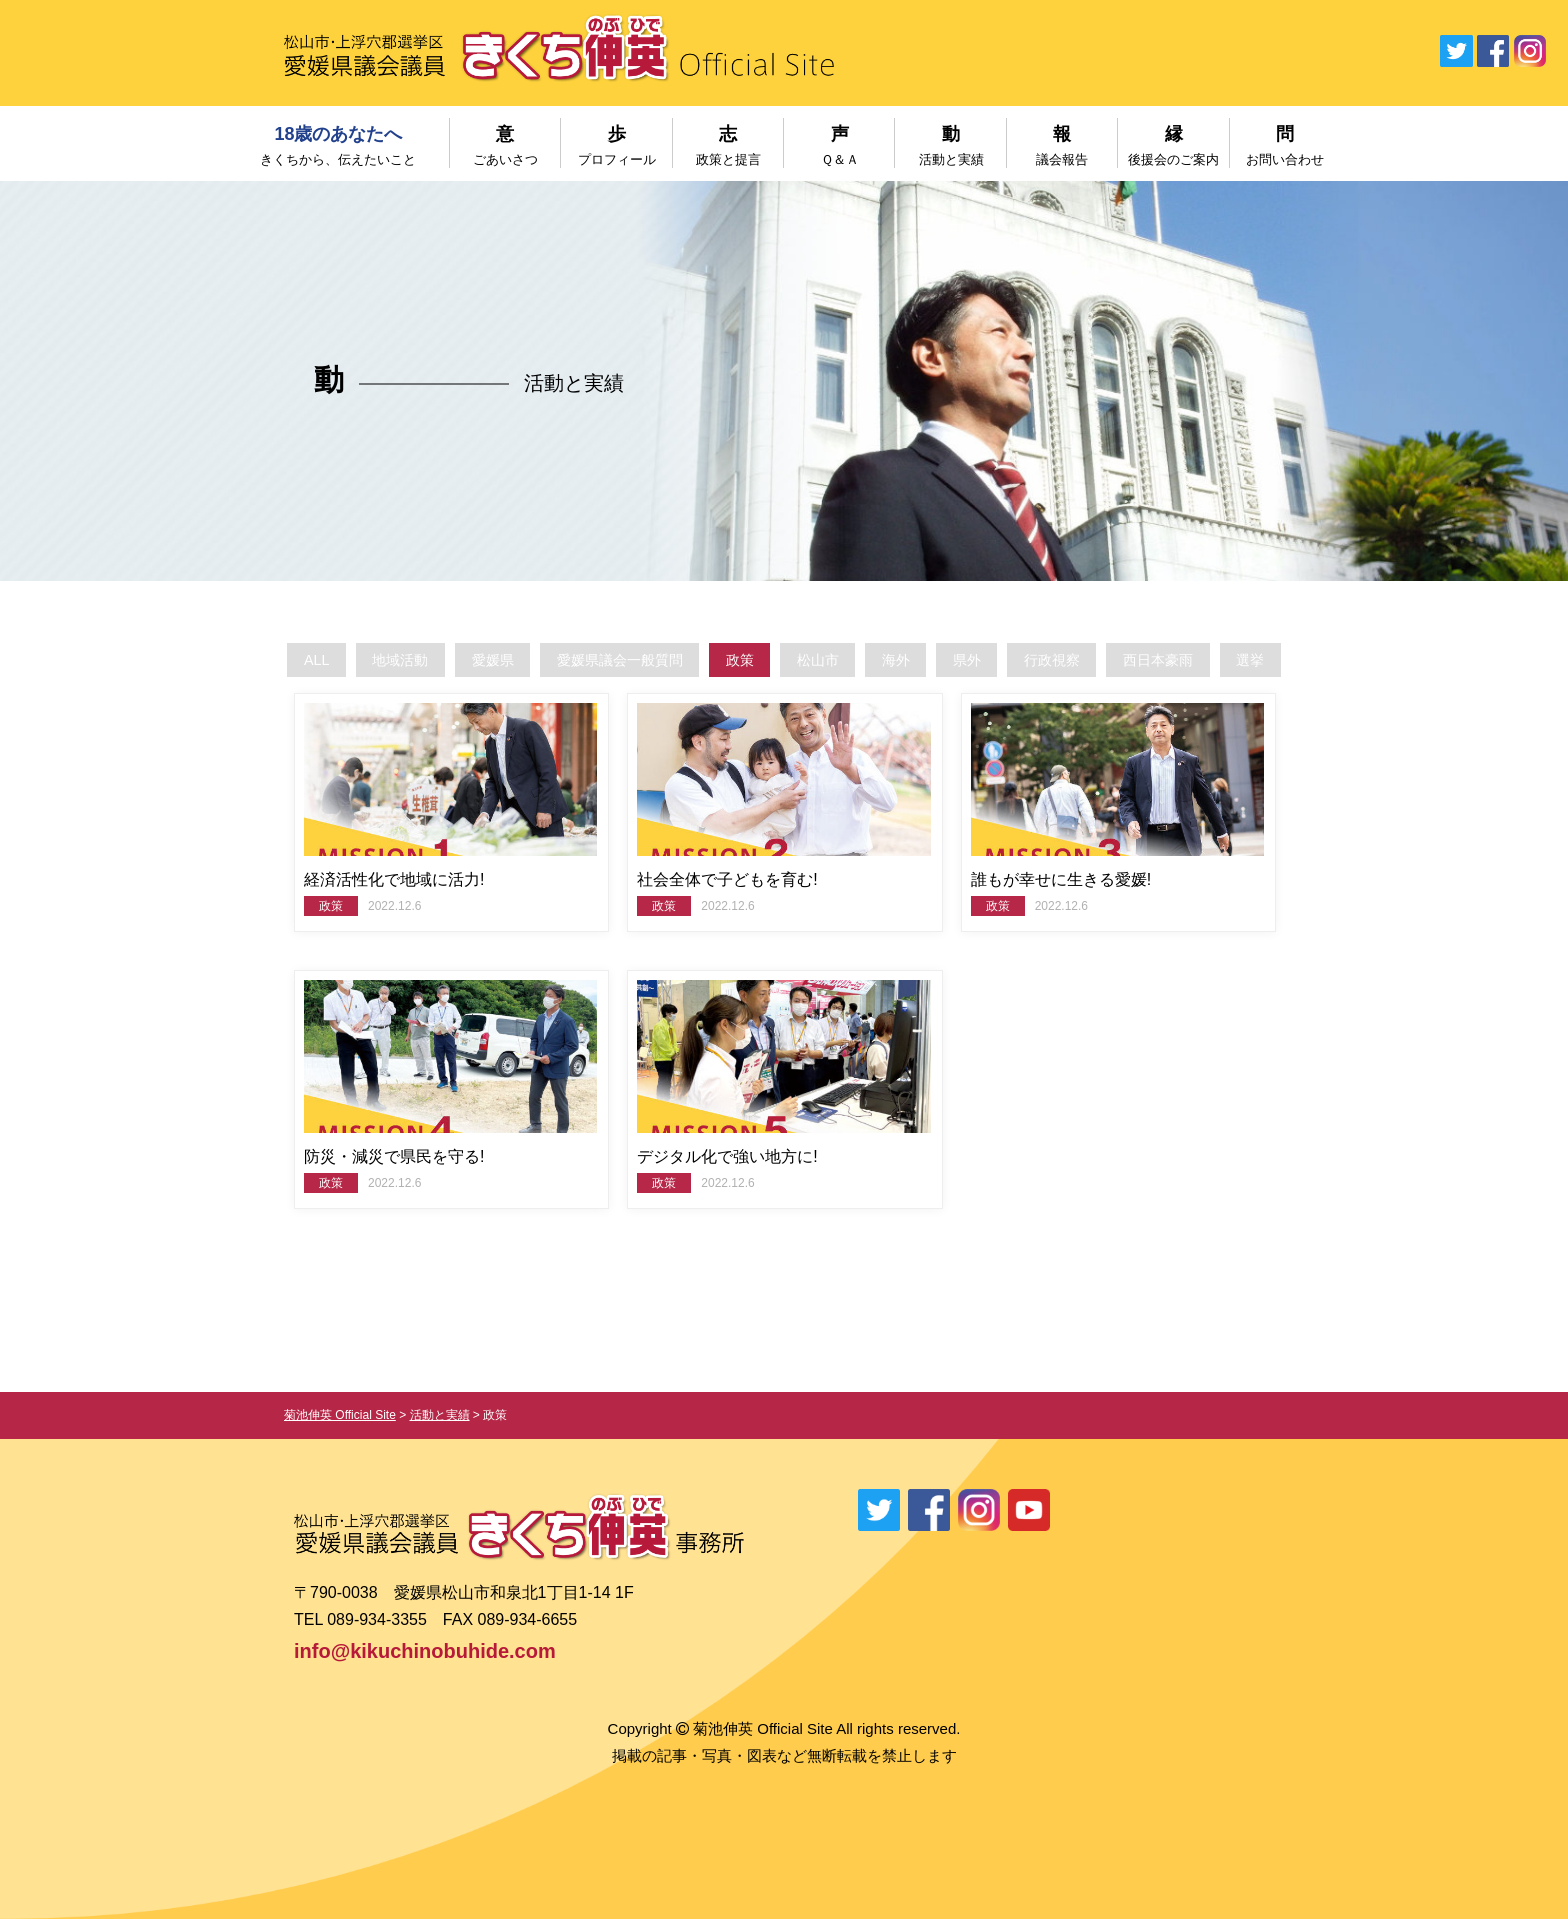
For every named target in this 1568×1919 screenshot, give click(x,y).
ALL (264, 659)
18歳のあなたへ (338, 145)
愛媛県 (459, 659)
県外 (987, 659)
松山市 (819, 659)
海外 (907, 659)
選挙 (1302, 659)
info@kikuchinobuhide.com (425, 1651)
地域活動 (357, 659)
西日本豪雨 (1199, 659)
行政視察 (1082, 659)
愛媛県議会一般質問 (599, 659)
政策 (732, 659)
